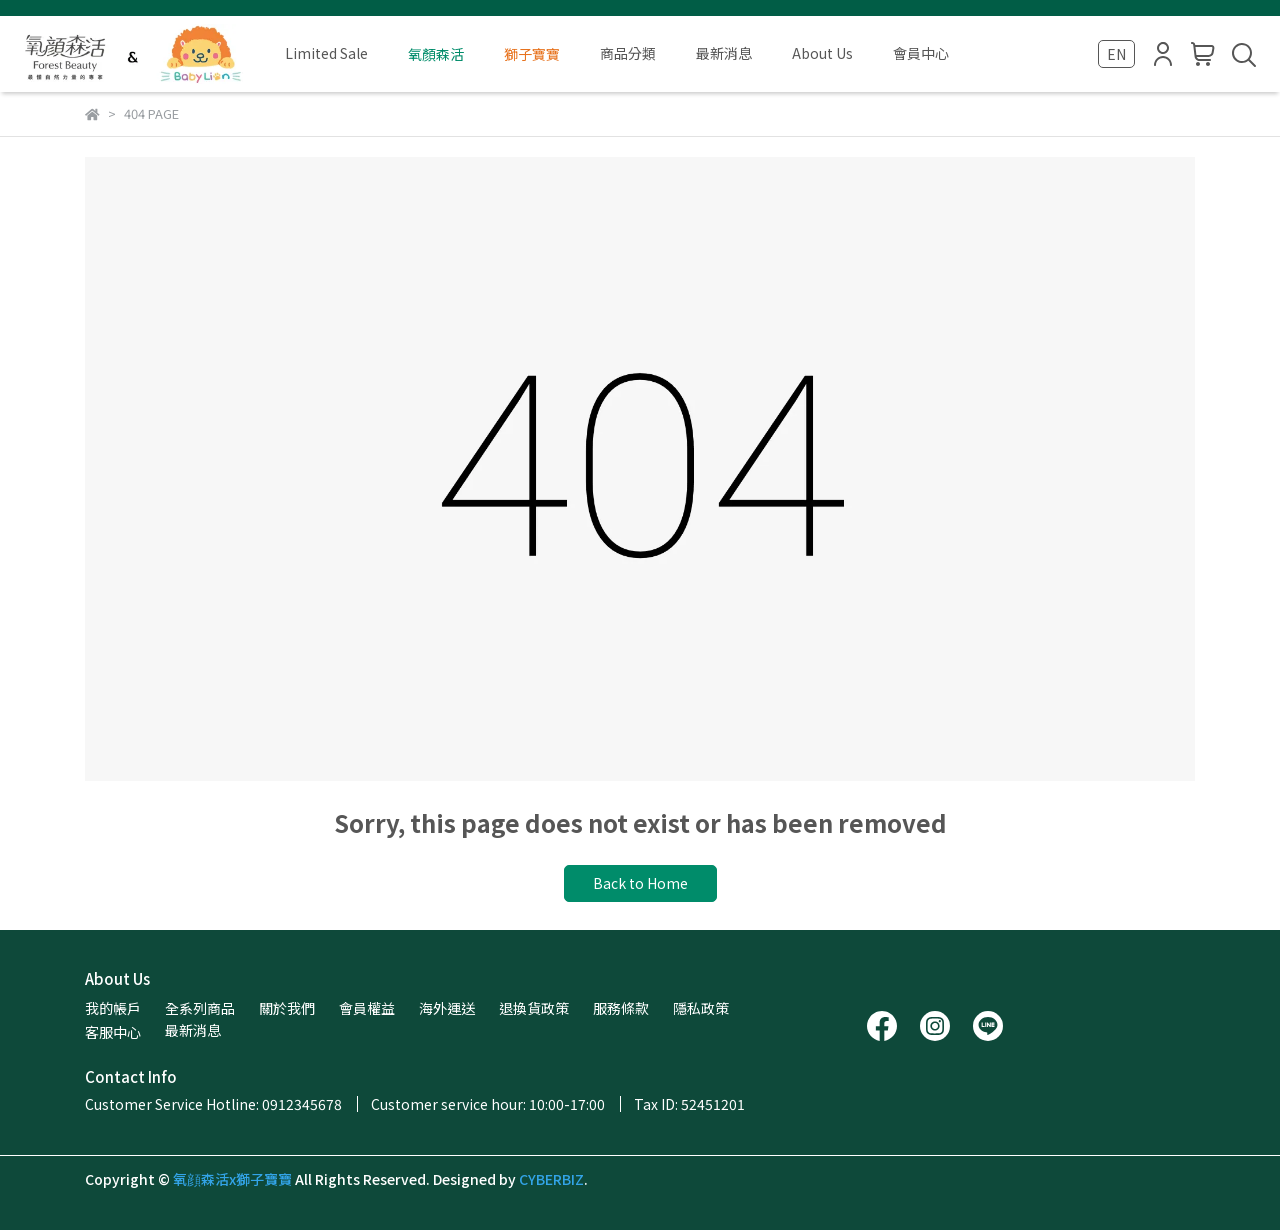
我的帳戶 (113, 1008)
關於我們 (287, 1008)
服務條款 (621, 1008)
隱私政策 (701, 1008)
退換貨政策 (534, 1008)
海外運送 (447, 1008)
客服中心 (113, 1032)
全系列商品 (200, 1008)
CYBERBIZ (551, 1179)
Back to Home (640, 883)
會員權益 (367, 1008)
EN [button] (1116, 54)
